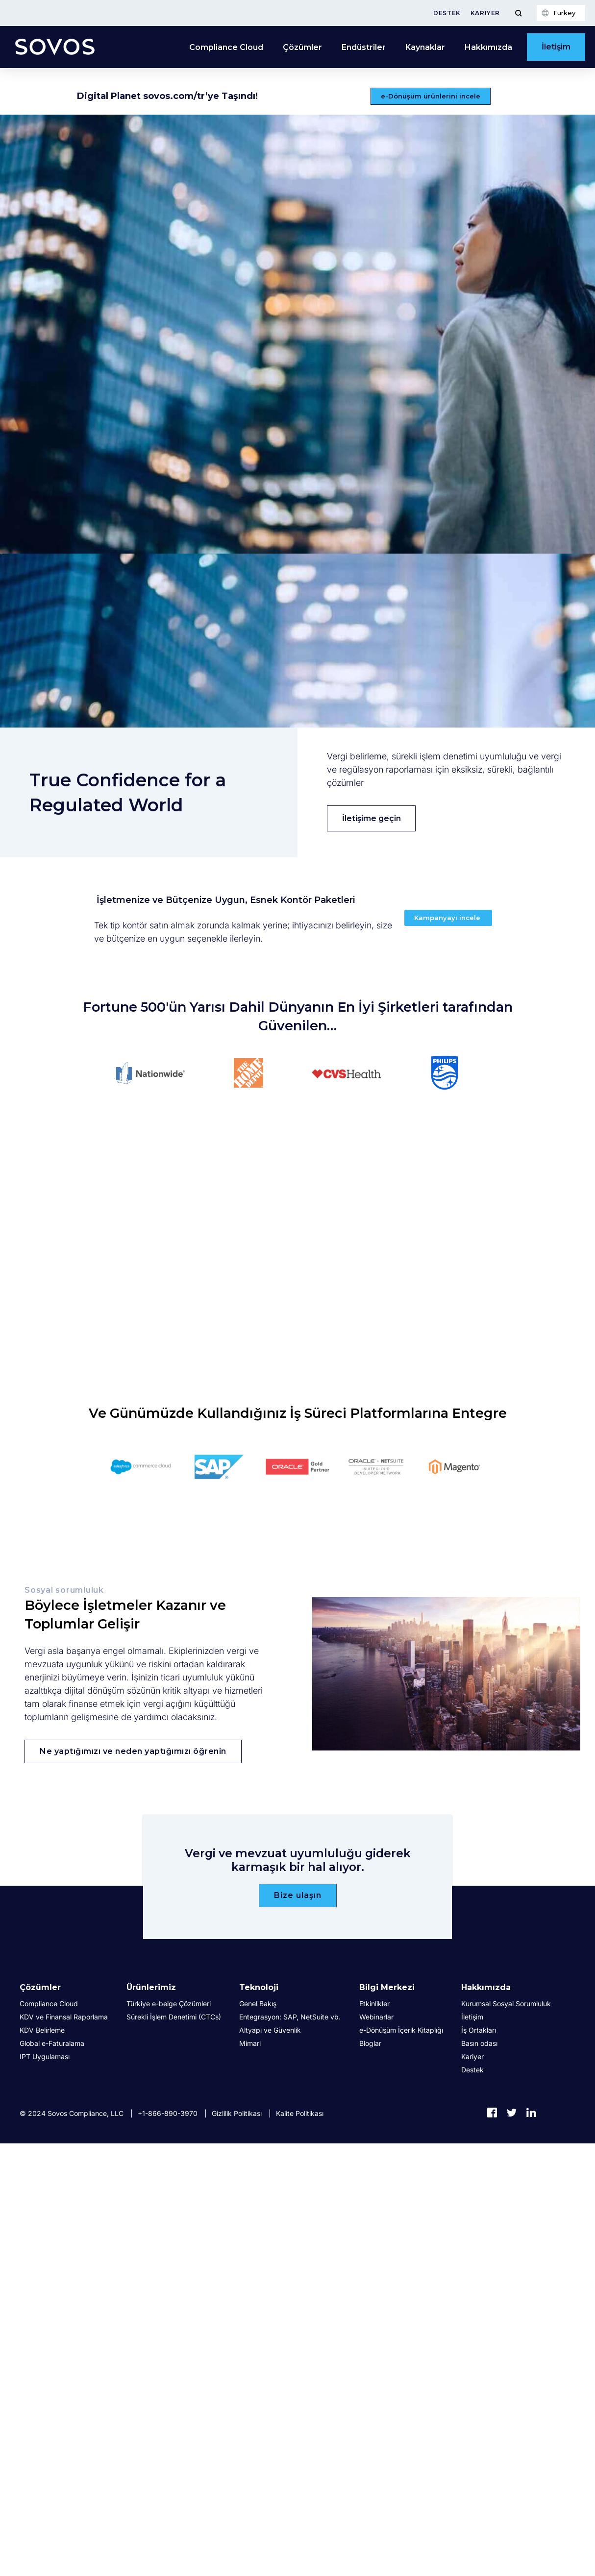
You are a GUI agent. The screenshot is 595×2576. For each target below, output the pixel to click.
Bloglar (370, 2043)
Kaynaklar (425, 47)
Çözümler (302, 47)
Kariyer (485, 13)
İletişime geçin (371, 818)
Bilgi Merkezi (387, 1987)
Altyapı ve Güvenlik (270, 2030)
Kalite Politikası (299, 2113)
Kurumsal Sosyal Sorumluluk (506, 2003)
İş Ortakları (478, 2030)
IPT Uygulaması (45, 2056)
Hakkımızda (488, 47)
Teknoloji (258, 1987)
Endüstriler (364, 47)
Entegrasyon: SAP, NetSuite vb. (290, 2017)
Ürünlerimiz (151, 1987)
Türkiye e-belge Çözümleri (168, 2003)
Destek (447, 13)
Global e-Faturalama (52, 2043)
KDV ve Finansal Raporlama (64, 2017)
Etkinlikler (374, 2003)
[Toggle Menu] (518, 13)
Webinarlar (376, 2017)
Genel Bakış (257, 2003)
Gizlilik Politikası (237, 2113)
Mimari (250, 2043)
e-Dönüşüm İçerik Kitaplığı (401, 2030)
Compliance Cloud (226, 47)
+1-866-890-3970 (168, 2113)
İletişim (556, 46)
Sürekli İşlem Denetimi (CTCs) (173, 2017)
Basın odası (479, 2043)
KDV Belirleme (42, 2030)
